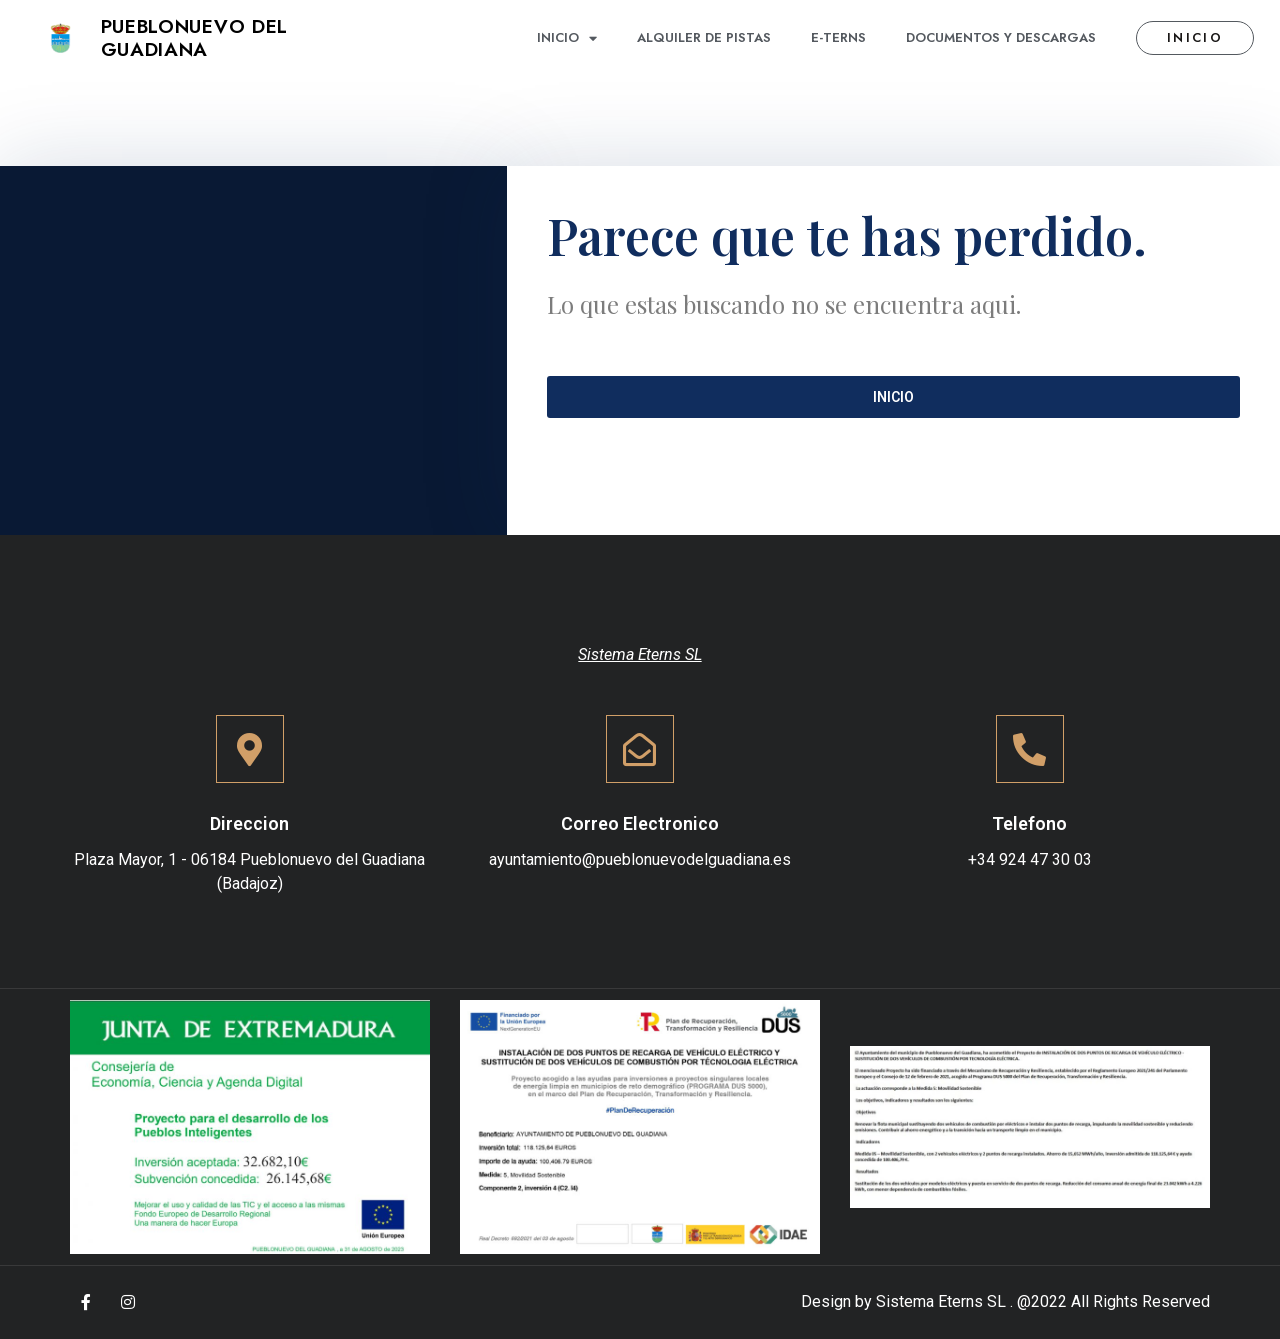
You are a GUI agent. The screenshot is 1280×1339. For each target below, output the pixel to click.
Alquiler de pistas (704, 37)
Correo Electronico (640, 823)
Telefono (1029, 823)
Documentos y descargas (1001, 37)
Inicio (567, 38)
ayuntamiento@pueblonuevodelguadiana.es (640, 859)
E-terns (838, 37)
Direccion (249, 823)
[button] (1195, 38)
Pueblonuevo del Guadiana (195, 37)
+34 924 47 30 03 (1030, 859)
